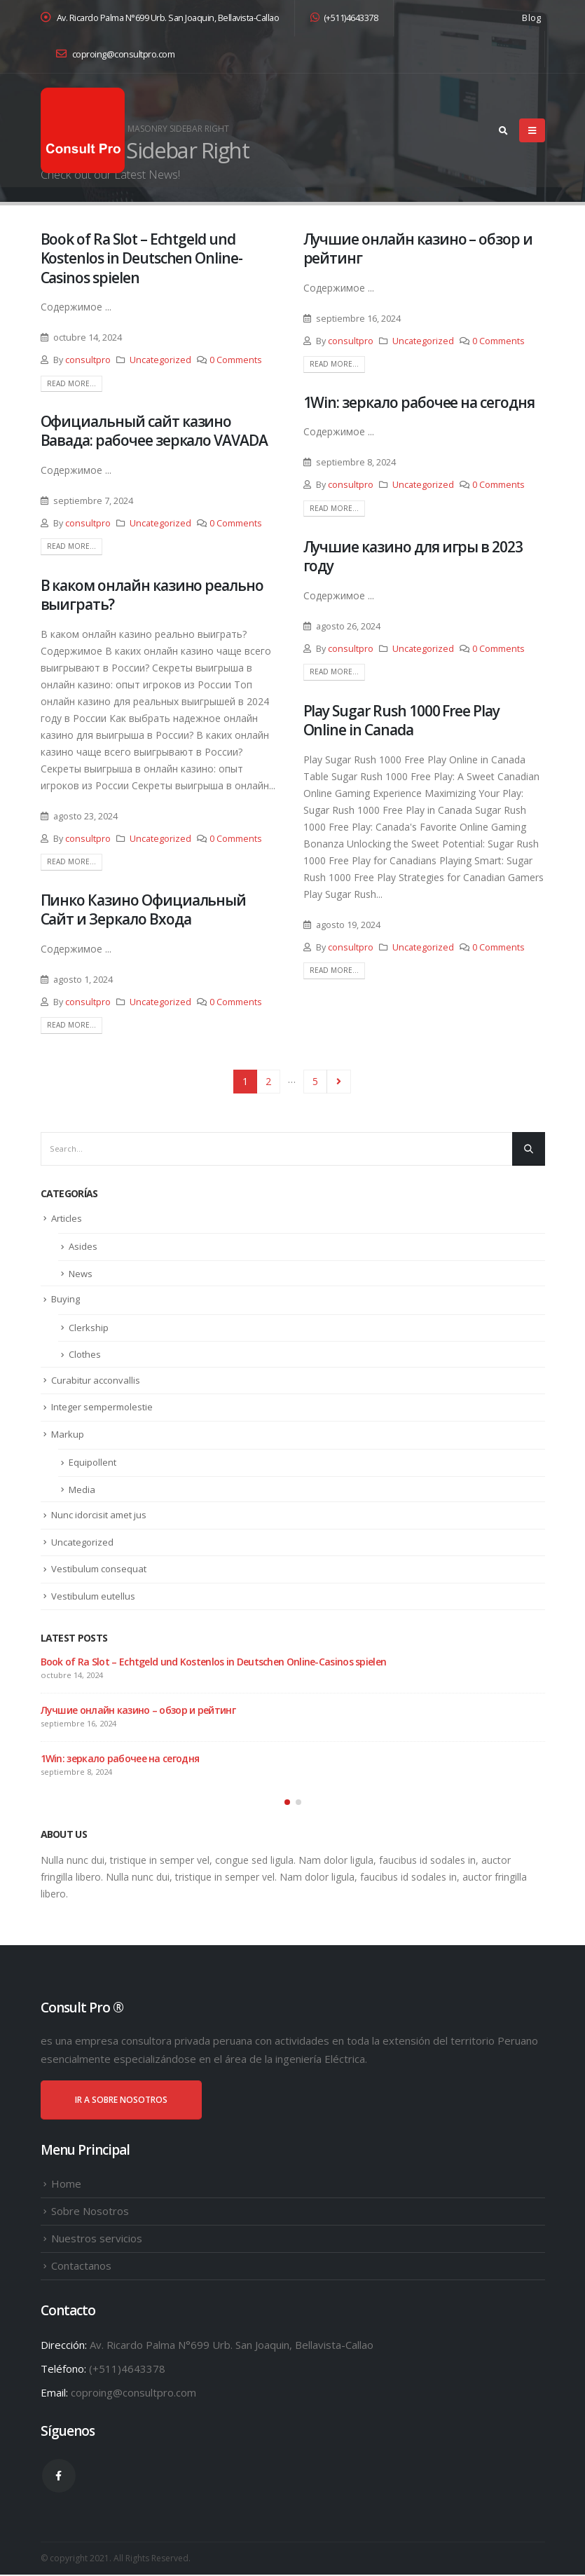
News (80, 1273)
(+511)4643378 (344, 18)
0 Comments (235, 360)
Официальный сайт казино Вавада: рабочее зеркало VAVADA (154, 430)
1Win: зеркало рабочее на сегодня (419, 402)
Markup (67, 1434)
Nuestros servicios (96, 2239)
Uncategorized (160, 360)
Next (338, 1082)
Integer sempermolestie (102, 1407)
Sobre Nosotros (90, 2211)
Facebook (59, 2476)
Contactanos (81, 2266)
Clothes (85, 1354)
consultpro (88, 360)
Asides (83, 1246)
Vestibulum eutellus (93, 1596)
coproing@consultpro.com (115, 54)
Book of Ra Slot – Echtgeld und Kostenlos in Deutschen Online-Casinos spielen (142, 258)
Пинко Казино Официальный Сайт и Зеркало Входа (144, 909)
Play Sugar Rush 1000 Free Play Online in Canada (401, 720)
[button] (287, 1803)
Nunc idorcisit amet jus (98, 1514)
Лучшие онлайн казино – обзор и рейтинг (418, 248)
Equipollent (92, 1462)
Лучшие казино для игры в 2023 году (413, 556)
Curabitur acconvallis (95, 1380)
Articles (66, 1218)
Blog (531, 18)
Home (66, 2184)
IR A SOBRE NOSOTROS (121, 2100)
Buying (65, 1299)
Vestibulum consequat (98, 1568)
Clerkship (89, 1327)
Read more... (71, 383)
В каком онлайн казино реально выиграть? (152, 594)
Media (82, 1489)
